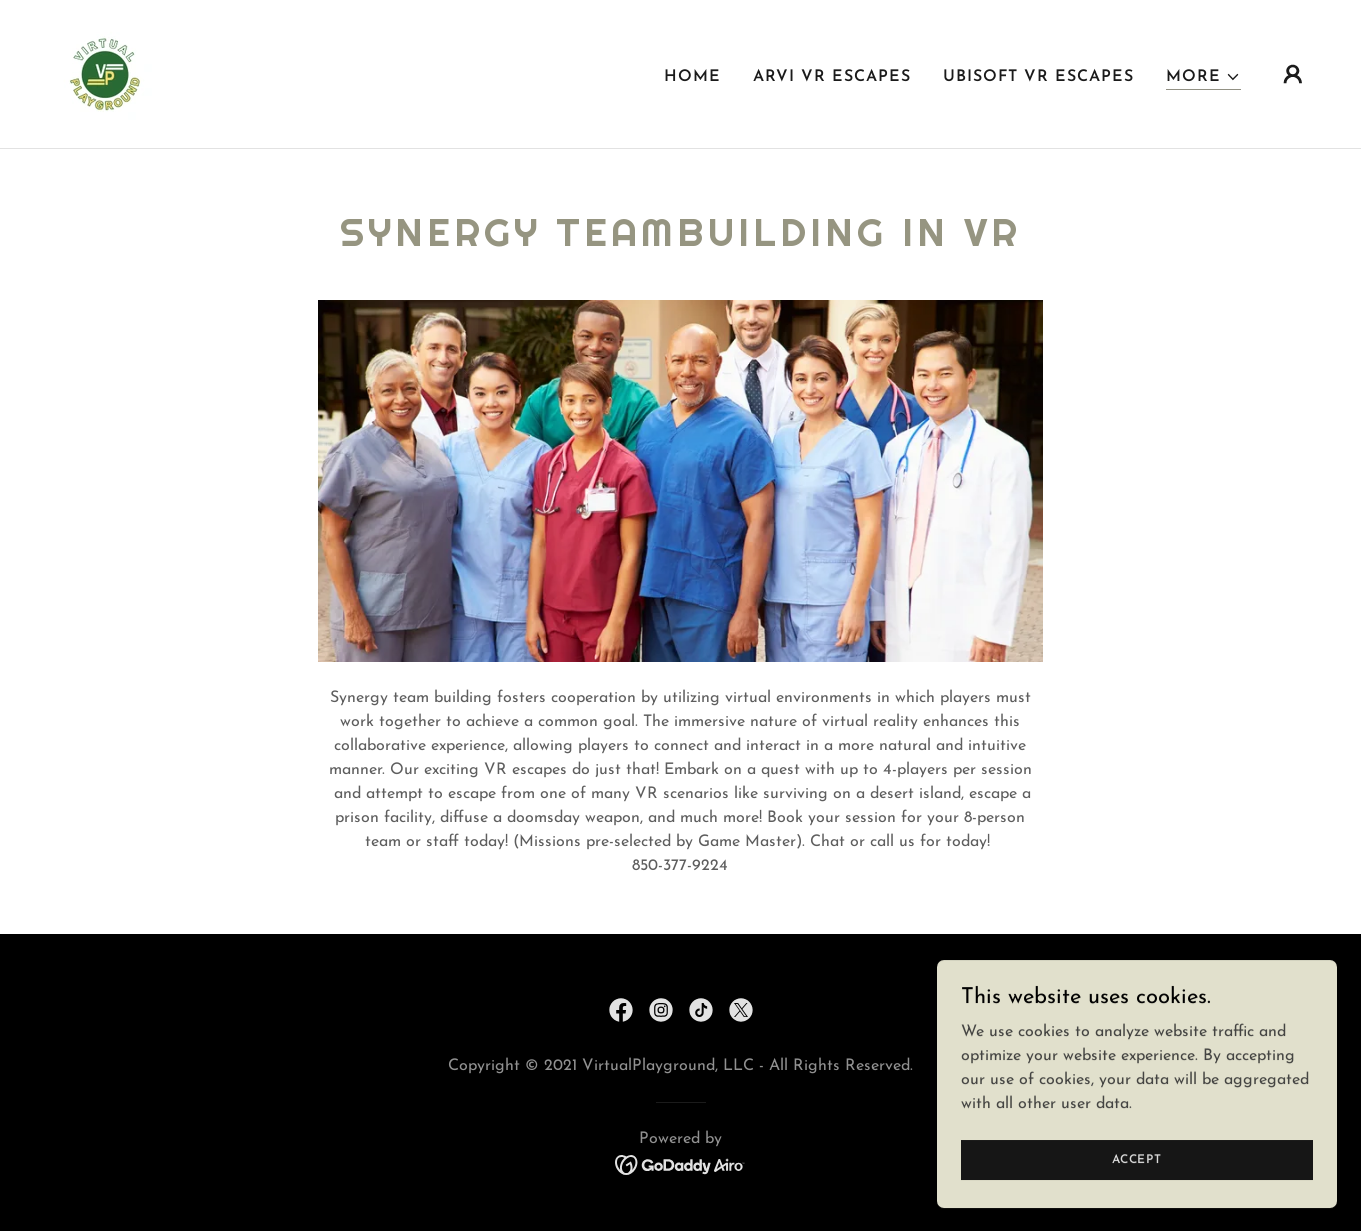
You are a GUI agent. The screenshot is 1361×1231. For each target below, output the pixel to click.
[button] (1203, 77)
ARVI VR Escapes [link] (832, 77)
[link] (108, 73)
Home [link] (692, 77)
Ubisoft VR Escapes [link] (1038, 77)
